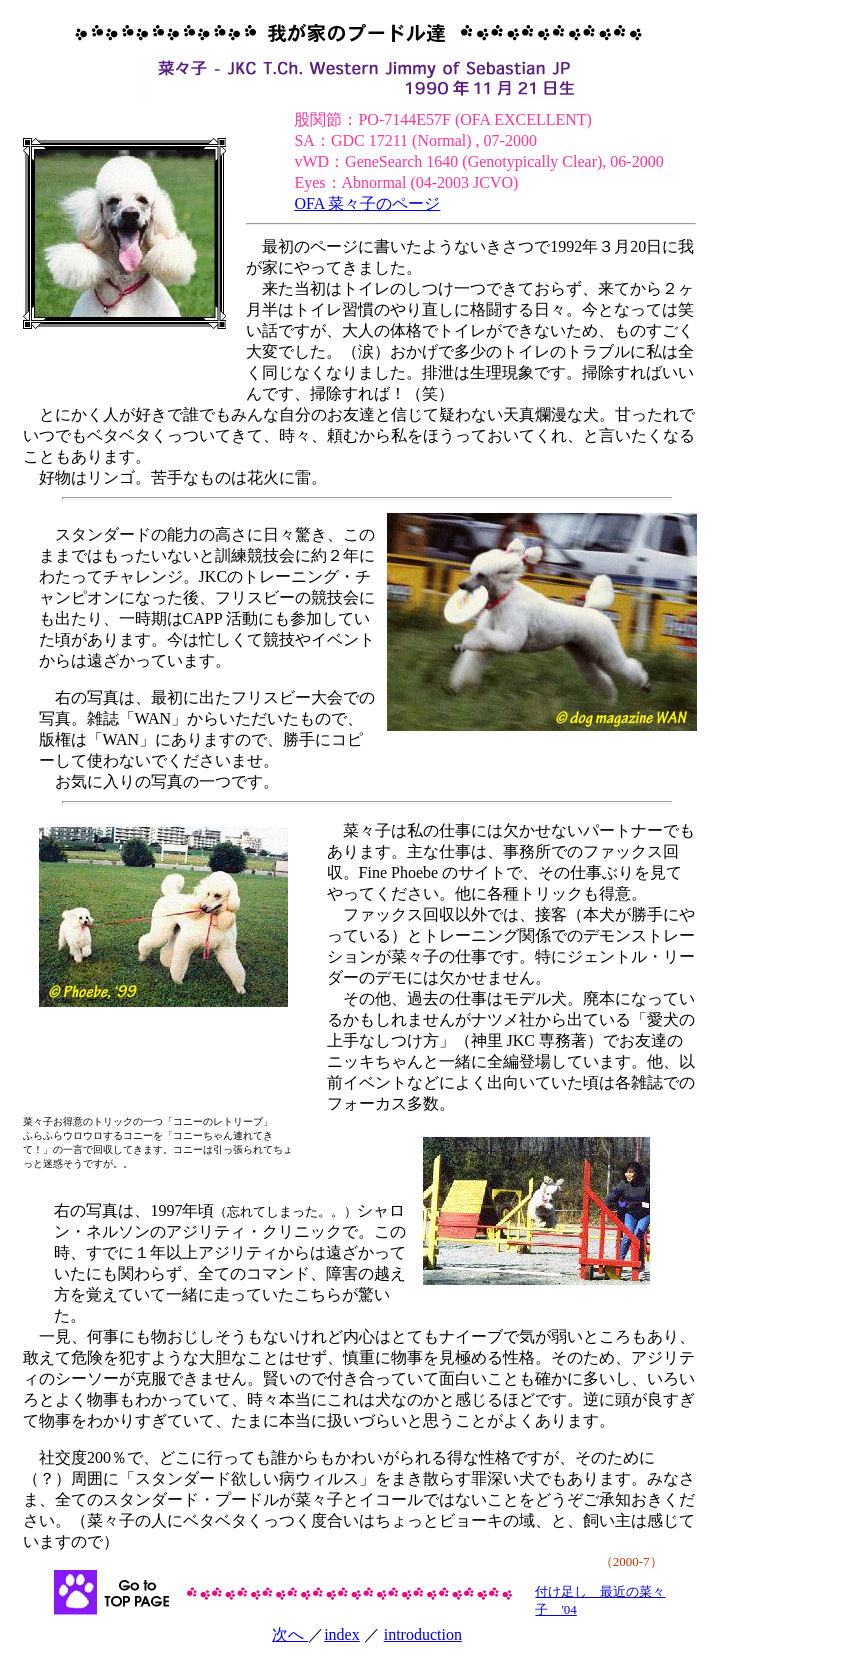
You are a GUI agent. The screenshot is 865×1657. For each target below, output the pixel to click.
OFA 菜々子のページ (367, 203)
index (342, 1634)
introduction (423, 1634)
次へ (290, 1634)
